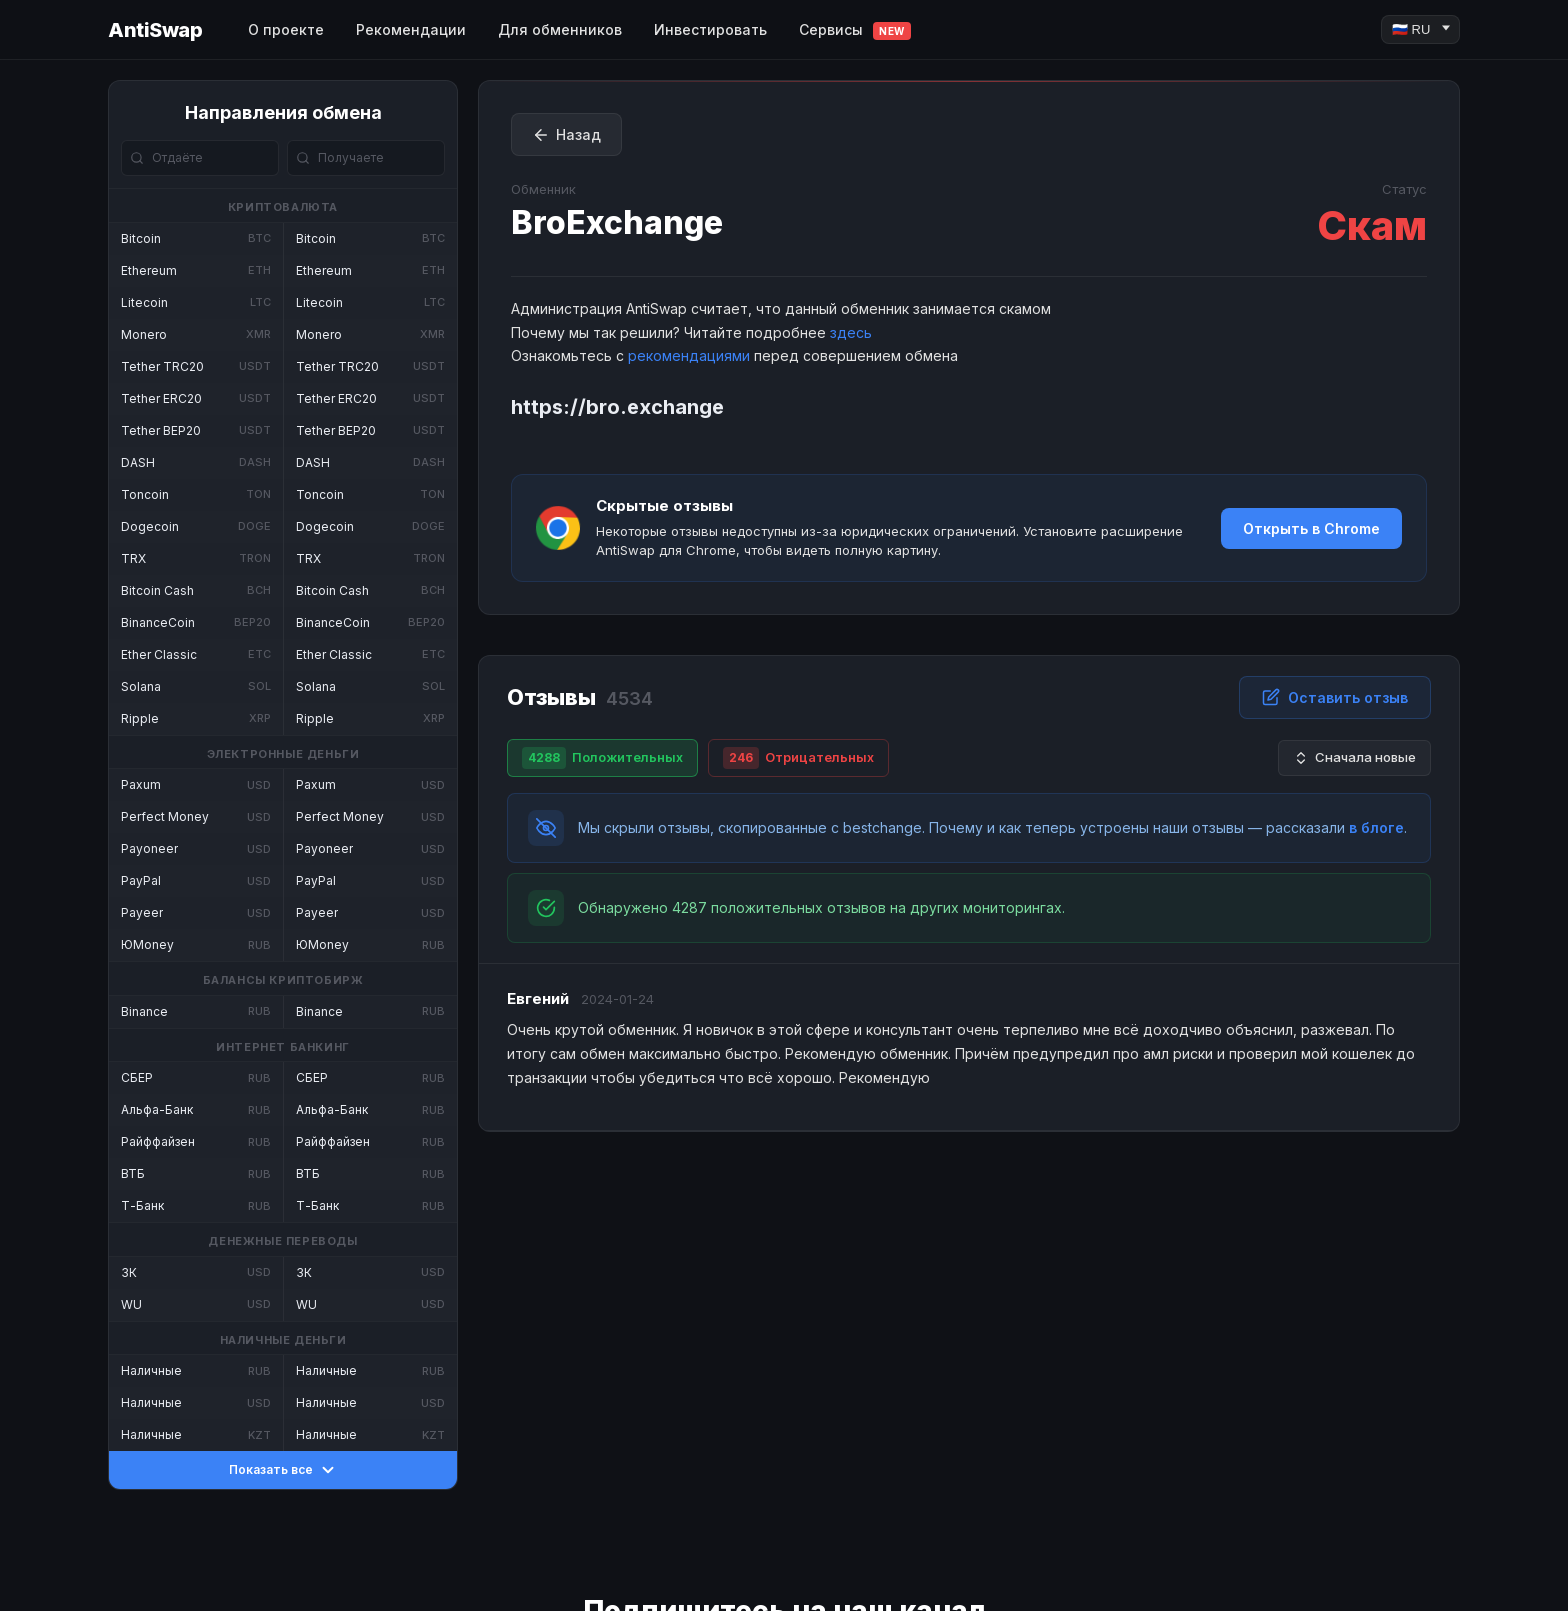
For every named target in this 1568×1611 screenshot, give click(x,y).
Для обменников (560, 29)
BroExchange (617, 222)
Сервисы (855, 30)
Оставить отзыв (1335, 697)
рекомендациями (689, 355)
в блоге (1376, 827)
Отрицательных (798, 758)
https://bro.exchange (617, 407)
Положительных (602, 758)
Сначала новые (1354, 757)
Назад (566, 135)
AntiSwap (155, 30)
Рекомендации (411, 29)
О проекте (286, 29)
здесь (851, 332)
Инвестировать (710, 29)
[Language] (1420, 29)
